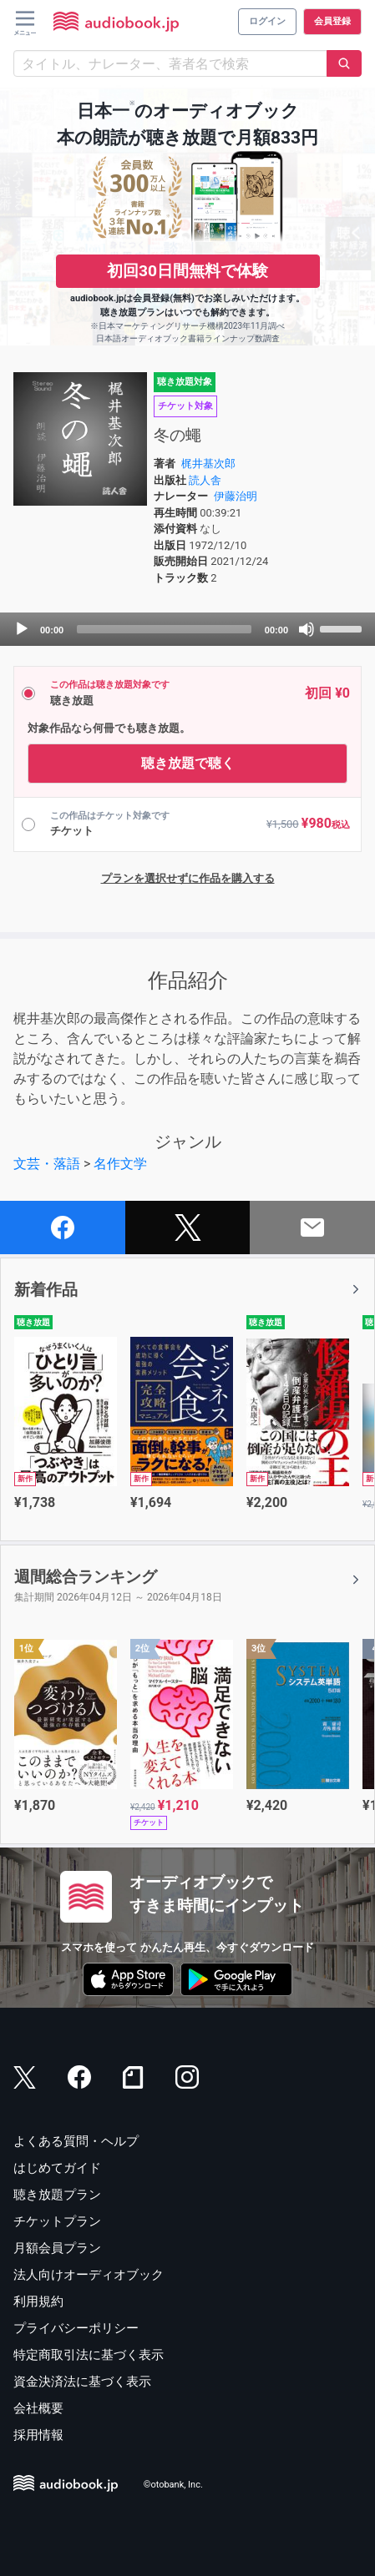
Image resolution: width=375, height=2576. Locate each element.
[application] (187, 629)
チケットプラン (57, 2221)
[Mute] (306, 629)
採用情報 (38, 2434)
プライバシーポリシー (76, 2328)
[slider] (164, 629)
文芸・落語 (46, 1164)
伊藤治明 (235, 496)
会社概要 (38, 2408)
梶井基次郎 (208, 463)
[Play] (21, 629)
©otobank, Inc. (173, 2484)
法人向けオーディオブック (88, 2274)
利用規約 (38, 2301)
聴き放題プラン (57, 2194)
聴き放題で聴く (188, 763)
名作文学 (120, 1164)
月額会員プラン (57, 2248)
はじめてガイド (57, 2167)
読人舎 (205, 480)
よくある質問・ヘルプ (76, 2141)
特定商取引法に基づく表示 (88, 2354)
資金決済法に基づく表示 (82, 2381)
